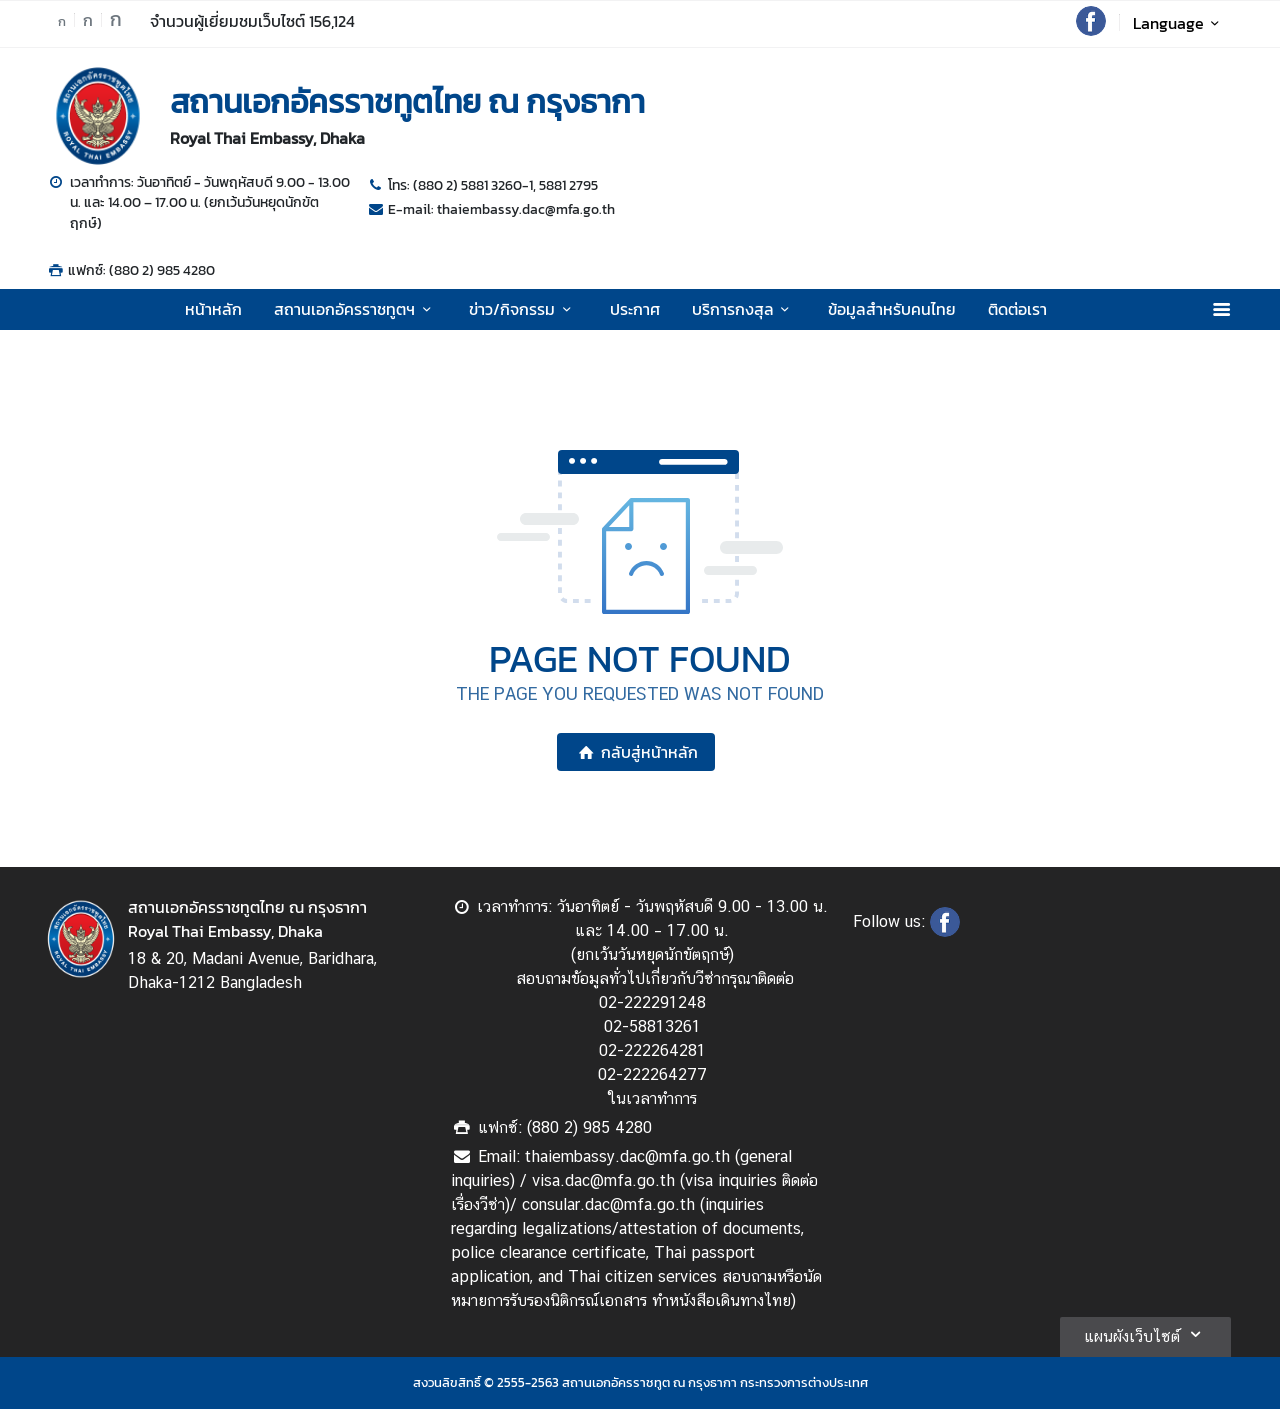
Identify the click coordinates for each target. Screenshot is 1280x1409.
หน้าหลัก (213, 309)
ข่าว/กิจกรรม (523, 309)
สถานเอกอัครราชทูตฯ (355, 309)
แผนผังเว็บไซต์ (1145, 1334)
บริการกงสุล (744, 309)
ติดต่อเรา (1017, 309)
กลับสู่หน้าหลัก (635, 752)
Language (1179, 23)
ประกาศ (635, 309)
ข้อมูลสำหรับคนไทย (892, 309)
